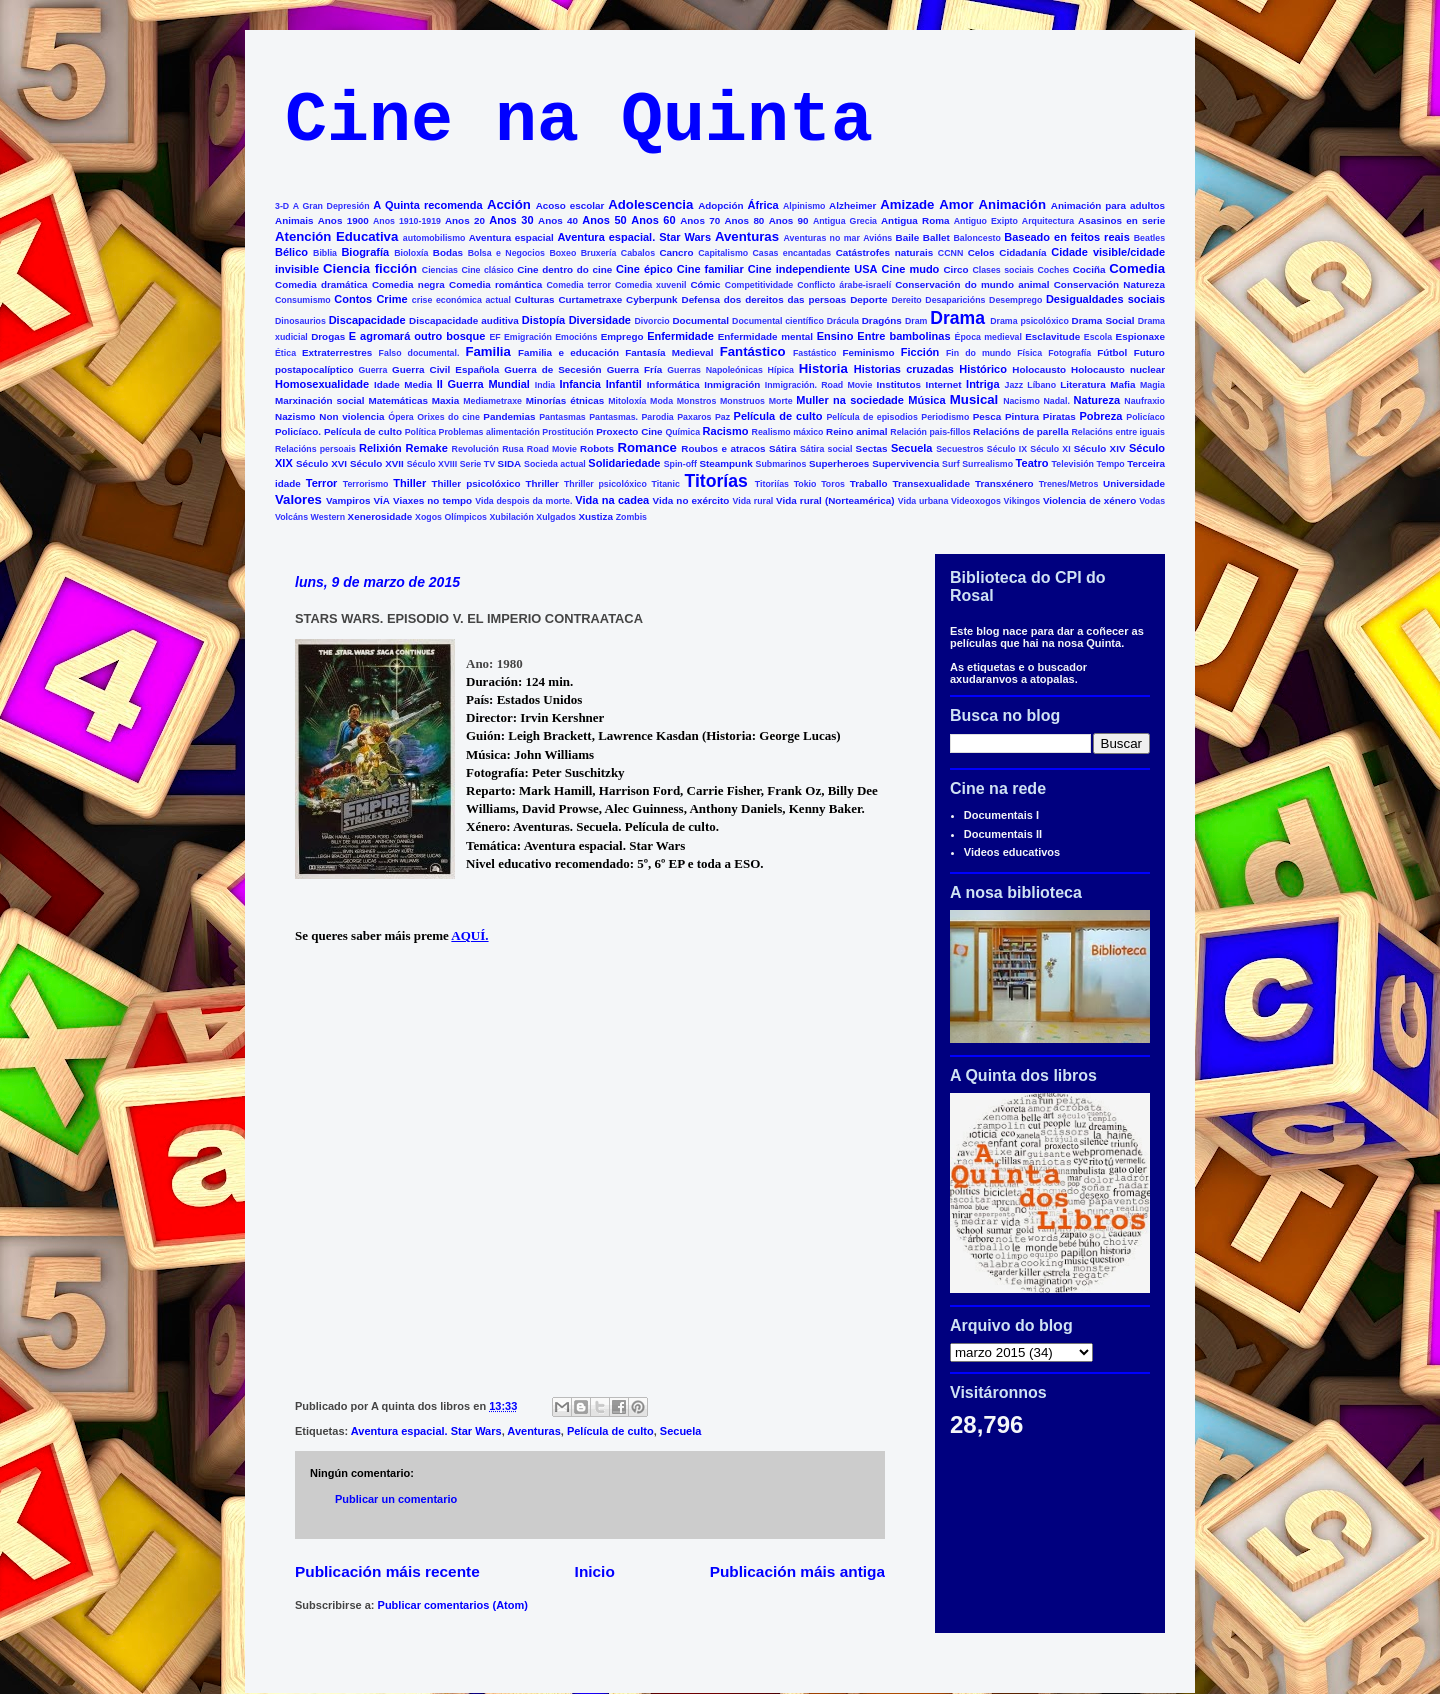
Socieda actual (555, 464)
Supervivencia (905, 463)
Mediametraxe (492, 401)
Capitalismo (723, 253)
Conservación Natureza (1109, 284)
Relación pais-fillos (930, 432)
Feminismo (868, 352)
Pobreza (1101, 416)
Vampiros (348, 500)
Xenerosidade (380, 516)
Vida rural (753, 501)
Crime (391, 299)
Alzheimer (852, 205)
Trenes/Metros (1069, 484)
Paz (722, 417)
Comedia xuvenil (650, 285)
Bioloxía (411, 253)
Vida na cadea (612, 500)
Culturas (535, 299)
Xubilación (511, 517)
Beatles (1149, 238)
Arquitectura (1048, 221)
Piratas (1059, 416)
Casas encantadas (792, 253)
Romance (647, 447)
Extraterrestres (337, 352)
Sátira (782, 448)
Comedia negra (408, 284)
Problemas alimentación (489, 432)
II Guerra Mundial (483, 384)
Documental (700, 320)
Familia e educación (568, 352)
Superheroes (839, 463)
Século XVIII (432, 464)
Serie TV (477, 464)
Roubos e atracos (723, 448)
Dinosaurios (300, 321)
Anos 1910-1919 (407, 221)
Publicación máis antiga (797, 1571)
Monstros (697, 401)
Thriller (541, 483)
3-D (282, 206)
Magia (1152, 385)
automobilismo (434, 238)
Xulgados (556, 517)
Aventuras (747, 236)
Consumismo (303, 300)
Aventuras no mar (822, 238)
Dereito (906, 300)
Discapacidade (367, 320)
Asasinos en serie (1121, 220)
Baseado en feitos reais (1067, 237)
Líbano (1041, 385)
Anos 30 (511, 220)
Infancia (580, 384)
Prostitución (567, 432)
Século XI (1050, 449)
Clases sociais (1003, 270)
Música (926, 400)
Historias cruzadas (904, 369)
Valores (298, 499)
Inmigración (732, 384)
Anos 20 (465, 220)
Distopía (543, 320)
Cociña (1089, 269)
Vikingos (1022, 501)
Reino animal (857, 431)
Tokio (805, 484)
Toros (833, 484)
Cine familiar (710, 269)
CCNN (950, 253)
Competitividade (759, 285)
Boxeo (562, 253)
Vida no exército (691, 500)
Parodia (658, 417)
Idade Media (403, 384)
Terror (322, 483)
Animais (294, 220)
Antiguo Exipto (986, 221)
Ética (285, 353)
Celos (981, 252)
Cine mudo (911, 269)
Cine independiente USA (813, 269)
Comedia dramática (321, 284)
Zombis (631, 517)
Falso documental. (419, 353)
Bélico (291, 252)
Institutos (899, 384)
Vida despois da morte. (523, 501)
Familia (487, 351)
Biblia (325, 253)
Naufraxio (1144, 401)
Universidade (1134, 483)
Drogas (328, 336)
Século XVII (377, 463)
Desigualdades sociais (1105, 299)
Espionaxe (1140, 336)
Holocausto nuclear (1118, 369)
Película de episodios (871, 417)
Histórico (983, 369)
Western (328, 517)
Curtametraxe (590, 299)
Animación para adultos (1108, 205)
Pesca (987, 416)
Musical (974, 399)
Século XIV (1100, 448)
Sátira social (826, 449)
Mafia (1122, 384)
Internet (943, 384)
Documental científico (778, 321)
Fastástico (815, 353)
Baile (908, 237)
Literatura (1083, 384)
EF (494, 337)
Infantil (624, 384)
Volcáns (291, 517)
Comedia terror (578, 285)
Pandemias (509, 416)
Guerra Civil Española (445, 369)
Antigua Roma (915, 220)
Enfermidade (680, 336)
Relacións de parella (1021, 431)
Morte (781, 401)
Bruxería (599, 253)
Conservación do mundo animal (972, 284)
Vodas (1152, 501)
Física (1029, 353)
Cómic (705, 284)
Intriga (983, 384)
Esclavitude (1052, 336)
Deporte (868, 299)
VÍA (382, 500)
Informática (673, 384)
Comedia (1137, 268)
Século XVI (321, 463)
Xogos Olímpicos (451, 517)
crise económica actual (461, 300)
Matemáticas (398, 400)
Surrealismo (987, 464)
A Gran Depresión (331, 206)
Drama (957, 318)
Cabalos (638, 253)
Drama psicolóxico (1029, 321)
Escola (1098, 337)
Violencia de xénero (1089, 500)
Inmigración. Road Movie (819, 385)
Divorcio (651, 321)
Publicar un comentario (396, 1499)
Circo (955, 269)
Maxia (445, 400)
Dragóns (882, 320)
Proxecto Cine (629, 431)
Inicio (595, 1571)
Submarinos (781, 464)
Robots (597, 448)
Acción (509, 204)
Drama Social (1103, 320)
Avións (877, 238)
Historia (823, 368)
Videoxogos (976, 501)
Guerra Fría (635, 369)
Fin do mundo (978, 353)
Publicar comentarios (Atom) (453, 1605)
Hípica (781, 370)
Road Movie (552, 449)
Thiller (409, 483)
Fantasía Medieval (669, 352)
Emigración (528, 337)
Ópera (400, 417)
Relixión (380, 448)
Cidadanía (1022, 252)
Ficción (920, 352)
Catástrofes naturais (884, 252)
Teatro (1032, 463)
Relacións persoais (315, 449)
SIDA (510, 463)
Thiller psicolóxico (476, 483)
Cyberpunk (652, 299)
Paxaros (694, 417)
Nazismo (295, 416)
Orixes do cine (448, 417)
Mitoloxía (627, 401)
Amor (956, 204)
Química (682, 432)
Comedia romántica (495, 284)
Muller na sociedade (850, 400)
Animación (1012, 204)
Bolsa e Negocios (506, 253)
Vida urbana (923, 501)
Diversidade (600, 320)
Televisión (1073, 464)
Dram (916, 321)
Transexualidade (931, 483)
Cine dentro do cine (564, 269)
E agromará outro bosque (417, 336)
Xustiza (595, 516)
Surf (951, 464)
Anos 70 (700, 220)
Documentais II (1003, 834)
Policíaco (1145, 417)
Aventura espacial (511, 237)
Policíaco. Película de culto (338, 431)
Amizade (907, 204)
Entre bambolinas (903, 336)
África (763, 205)
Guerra (373, 370)
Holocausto (1039, 369)
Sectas (872, 448)
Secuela (912, 448)
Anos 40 (558, 220)
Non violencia (351, 416)
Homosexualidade (322, 384)
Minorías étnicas (565, 400)
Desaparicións (955, 300)
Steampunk (725, 463)
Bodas (448, 252)
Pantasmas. (613, 417)
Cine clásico (487, 270)
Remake (427, 448)
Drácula (843, 321)
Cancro (676, 252)
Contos (353, 299)
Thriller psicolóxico (605, 484)
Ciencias (440, 270)
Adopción (721, 205)
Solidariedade (624, 463)
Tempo (1111, 464)
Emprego (622, 336)
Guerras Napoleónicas (715, 370)
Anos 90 (789, 220)
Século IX (1007, 449)
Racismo (726, 431)
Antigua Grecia (845, 221)
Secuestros (959, 449)
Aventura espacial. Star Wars (635, 237)
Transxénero (1004, 483)
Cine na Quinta (579, 121)
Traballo (869, 483)
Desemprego (1015, 300)
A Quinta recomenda (427, 205)
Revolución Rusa (488, 449)
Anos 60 (653, 220)
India (545, 385)
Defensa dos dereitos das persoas (764, 299)
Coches (1053, 270)
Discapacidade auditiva (464, 320)
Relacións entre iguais (1117, 432)
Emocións (576, 337)
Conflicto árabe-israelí (844, 285)
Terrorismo (366, 484)
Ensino (835, 336)
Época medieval (988, 337)
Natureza (1097, 400)
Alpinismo (804, 206)
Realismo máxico (788, 432)
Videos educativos (1012, 852)
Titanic (666, 484)
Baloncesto (976, 238)
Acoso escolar (570, 205)
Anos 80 (744, 220)
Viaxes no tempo (432, 500)
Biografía (365, 252)
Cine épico (644, 269)
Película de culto (778, 416)
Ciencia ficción (370, 268)
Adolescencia (650, 204)
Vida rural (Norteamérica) (835, 500)
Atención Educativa (336, 236)
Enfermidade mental (765, 336)
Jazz (1014, 385)
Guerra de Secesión (552, 369)
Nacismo (1021, 401)
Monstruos (742, 401)
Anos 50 (604, 220)
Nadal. (1056, 401)
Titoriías (772, 484)
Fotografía (1069, 353)
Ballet (936, 237)
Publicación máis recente (387, 1571)
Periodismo (945, 417)
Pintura (1022, 416)
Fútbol (1112, 352)
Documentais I (1001, 815)
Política (420, 432)
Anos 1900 (343, 220)
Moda (661, 401)
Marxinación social (320, 400)
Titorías (715, 481)
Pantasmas (562, 417)
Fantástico (753, 351)
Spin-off (680, 464)
